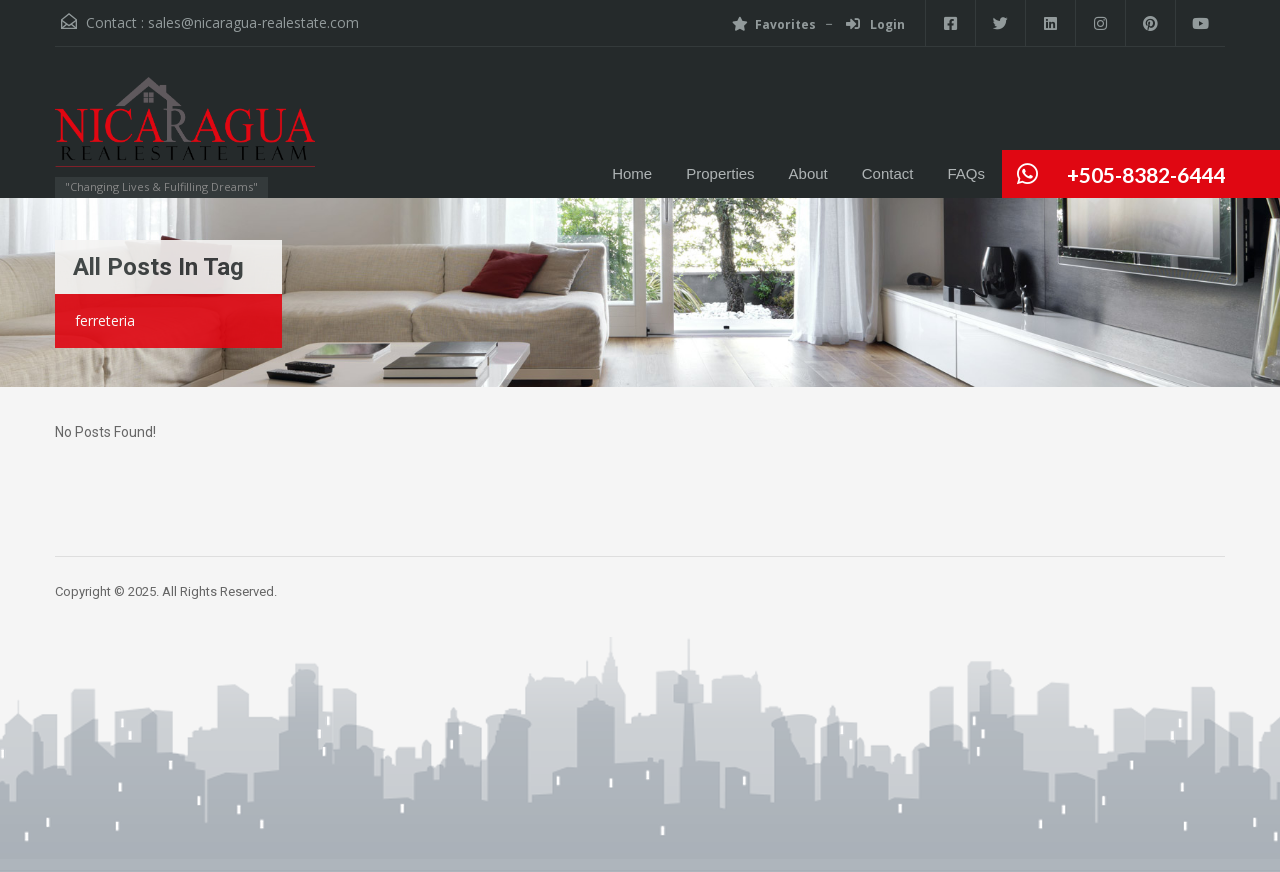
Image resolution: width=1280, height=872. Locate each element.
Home (632, 173)
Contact (888, 173)
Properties (720, 173)
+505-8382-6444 (1146, 174)
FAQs (966, 173)
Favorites (774, 24)
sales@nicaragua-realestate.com (253, 22)
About (808, 173)
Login (875, 24)
